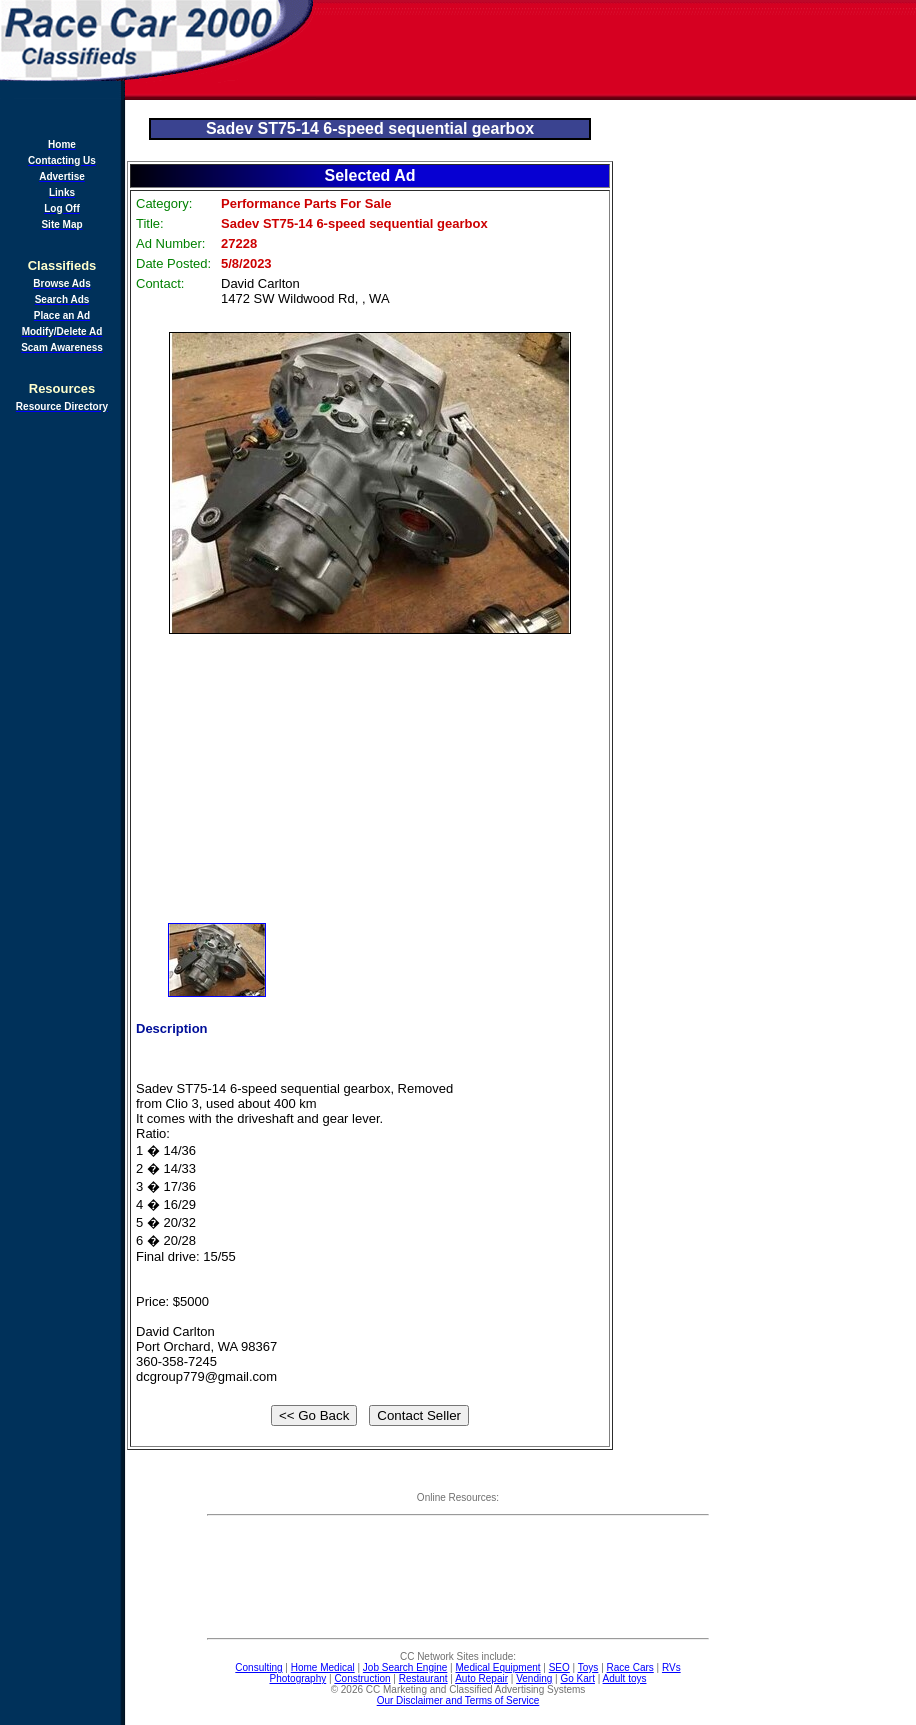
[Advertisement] (616, 50)
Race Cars (630, 1667)
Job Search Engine (405, 1667)
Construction (362, 1678)
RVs (671, 1667)
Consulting (258, 1667)
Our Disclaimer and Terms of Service (458, 1700)
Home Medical (323, 1667)
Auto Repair (481, 1678)
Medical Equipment (498, 1667)
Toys (588, 1667)
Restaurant (423, 1678)
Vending (534, 1678)
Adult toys (625, 1678)
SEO (559, 1667)
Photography (298, 1678)
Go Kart (577, 1678)
